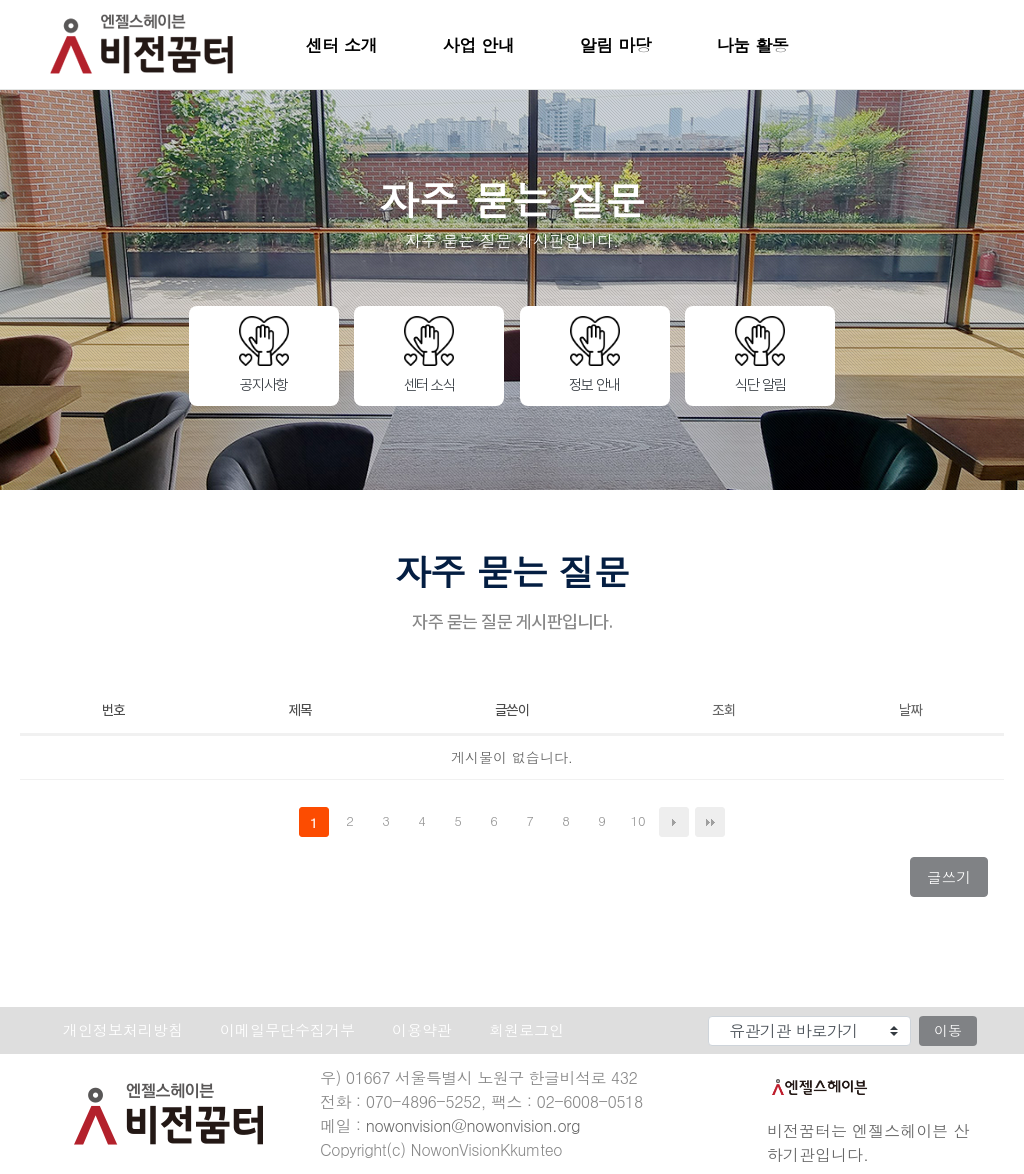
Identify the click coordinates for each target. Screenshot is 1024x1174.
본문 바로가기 (0, 0)
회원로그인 (526, 1030)
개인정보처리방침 (123, 1030)
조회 (723, 710)
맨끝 (710, 822)
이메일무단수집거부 (287, 1030)
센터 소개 (342, 45)
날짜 (910, 710)
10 (641, 822)
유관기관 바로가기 (672, 1012)
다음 (674, 822)
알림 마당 (616, 45)
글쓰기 (956, 881)
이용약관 (422, 1030)
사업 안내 (479, 45)
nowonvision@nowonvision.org (473, 1125)
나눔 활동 (753, 45)
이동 (948, 1031)
